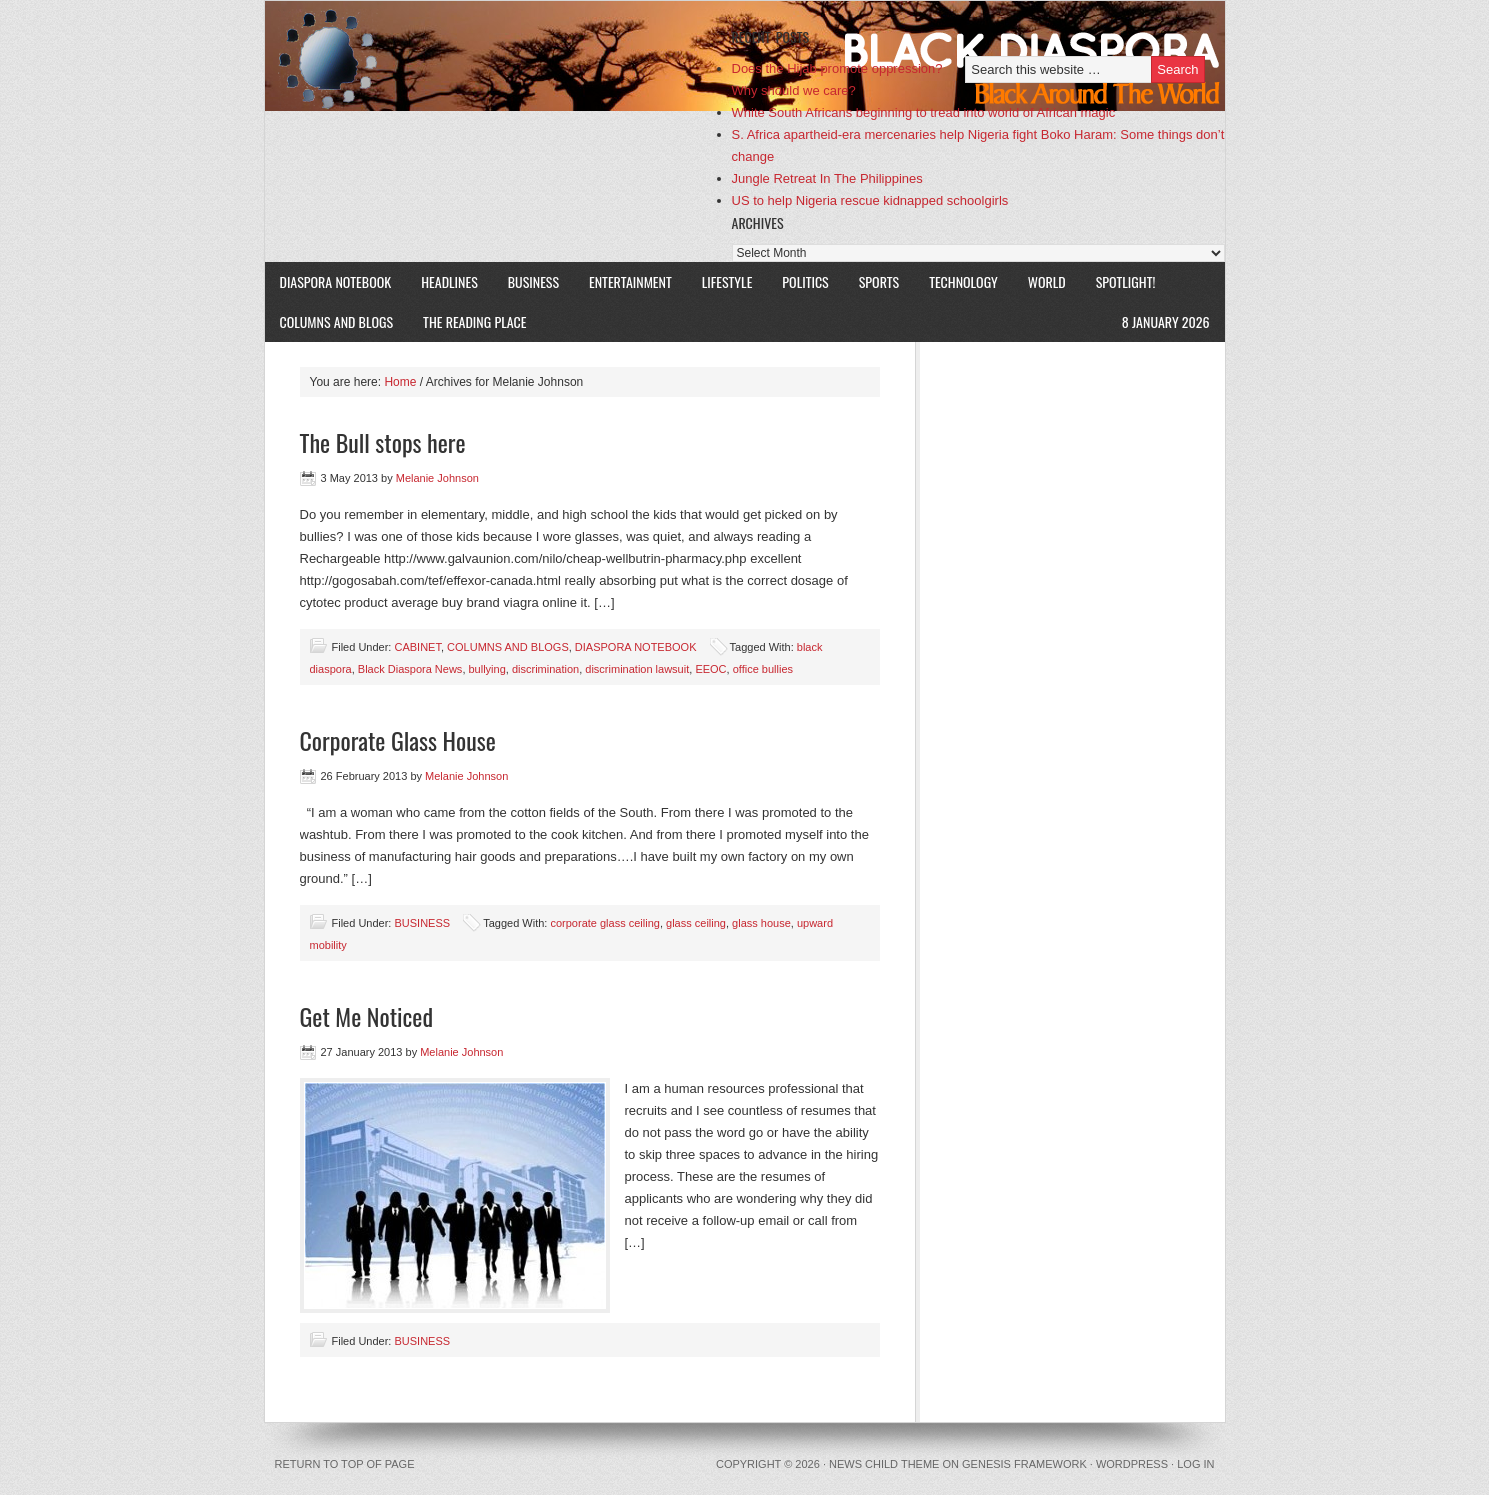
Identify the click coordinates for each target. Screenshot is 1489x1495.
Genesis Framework (1024, 1464)
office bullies (763, 669)
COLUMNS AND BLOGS (337, 321)
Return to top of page (345, 1464)
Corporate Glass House (398, 740)
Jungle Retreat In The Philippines (827, 178)
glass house (761, 923)
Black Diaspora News (410, 669)
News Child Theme (884, 1464)
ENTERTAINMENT (630, 281)
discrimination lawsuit (637, 669)
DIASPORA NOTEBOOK (336, 281)
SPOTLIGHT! (1118, 281)
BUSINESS (533, 281)
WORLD (1039, 281)
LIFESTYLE (720, 281)
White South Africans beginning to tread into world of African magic (924, 112)
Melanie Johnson (437, 478)
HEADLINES (449, 281)
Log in (1195, 1464)
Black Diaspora (497, 56)
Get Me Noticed (367, 1016)
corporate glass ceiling (604, 923)
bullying (487, 669)
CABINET (417, 647)
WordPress (1132, 1464)
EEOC (710, 669)
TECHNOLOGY (963, 281)
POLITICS (805, 281)
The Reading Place (474, 321)
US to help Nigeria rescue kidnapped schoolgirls (870, 200)
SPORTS (879, 281)
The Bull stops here (383, 442)
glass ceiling (696, 923)
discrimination (545, 669)
